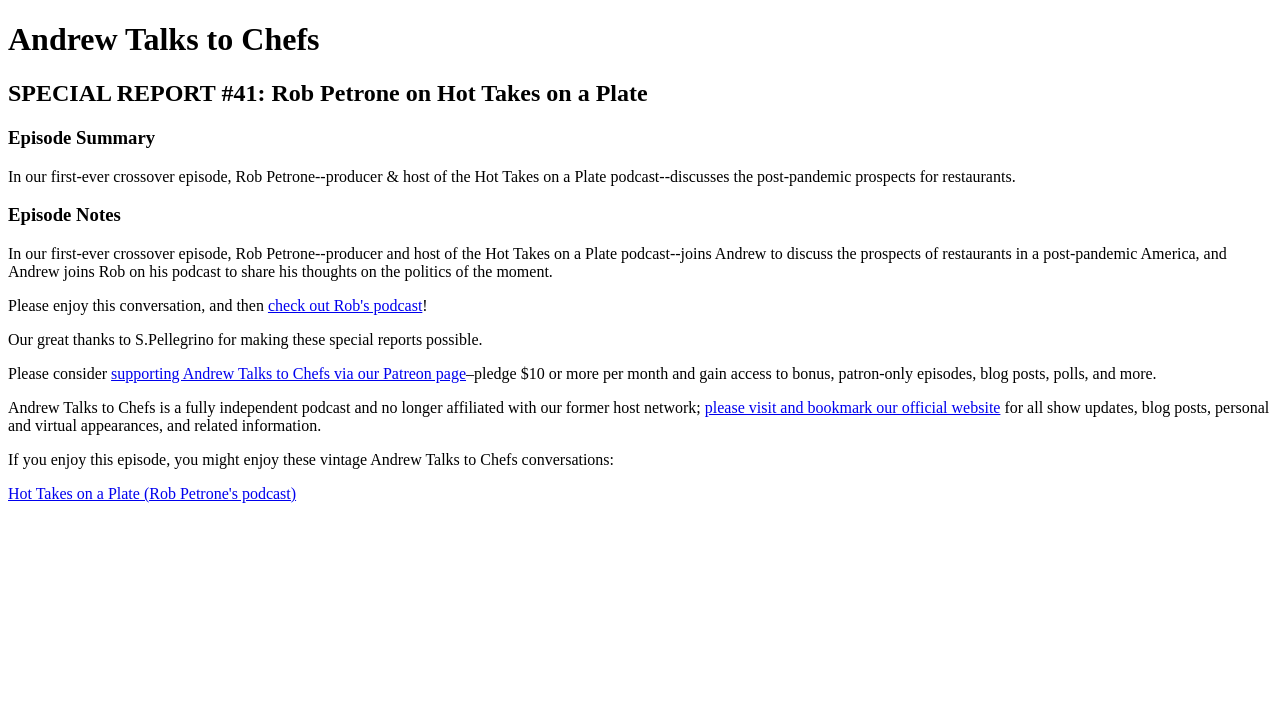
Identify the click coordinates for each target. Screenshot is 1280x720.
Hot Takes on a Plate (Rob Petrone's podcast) (152, 493)
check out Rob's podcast (345, 305)
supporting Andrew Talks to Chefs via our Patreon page (288, 373)
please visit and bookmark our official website (853, 407)
